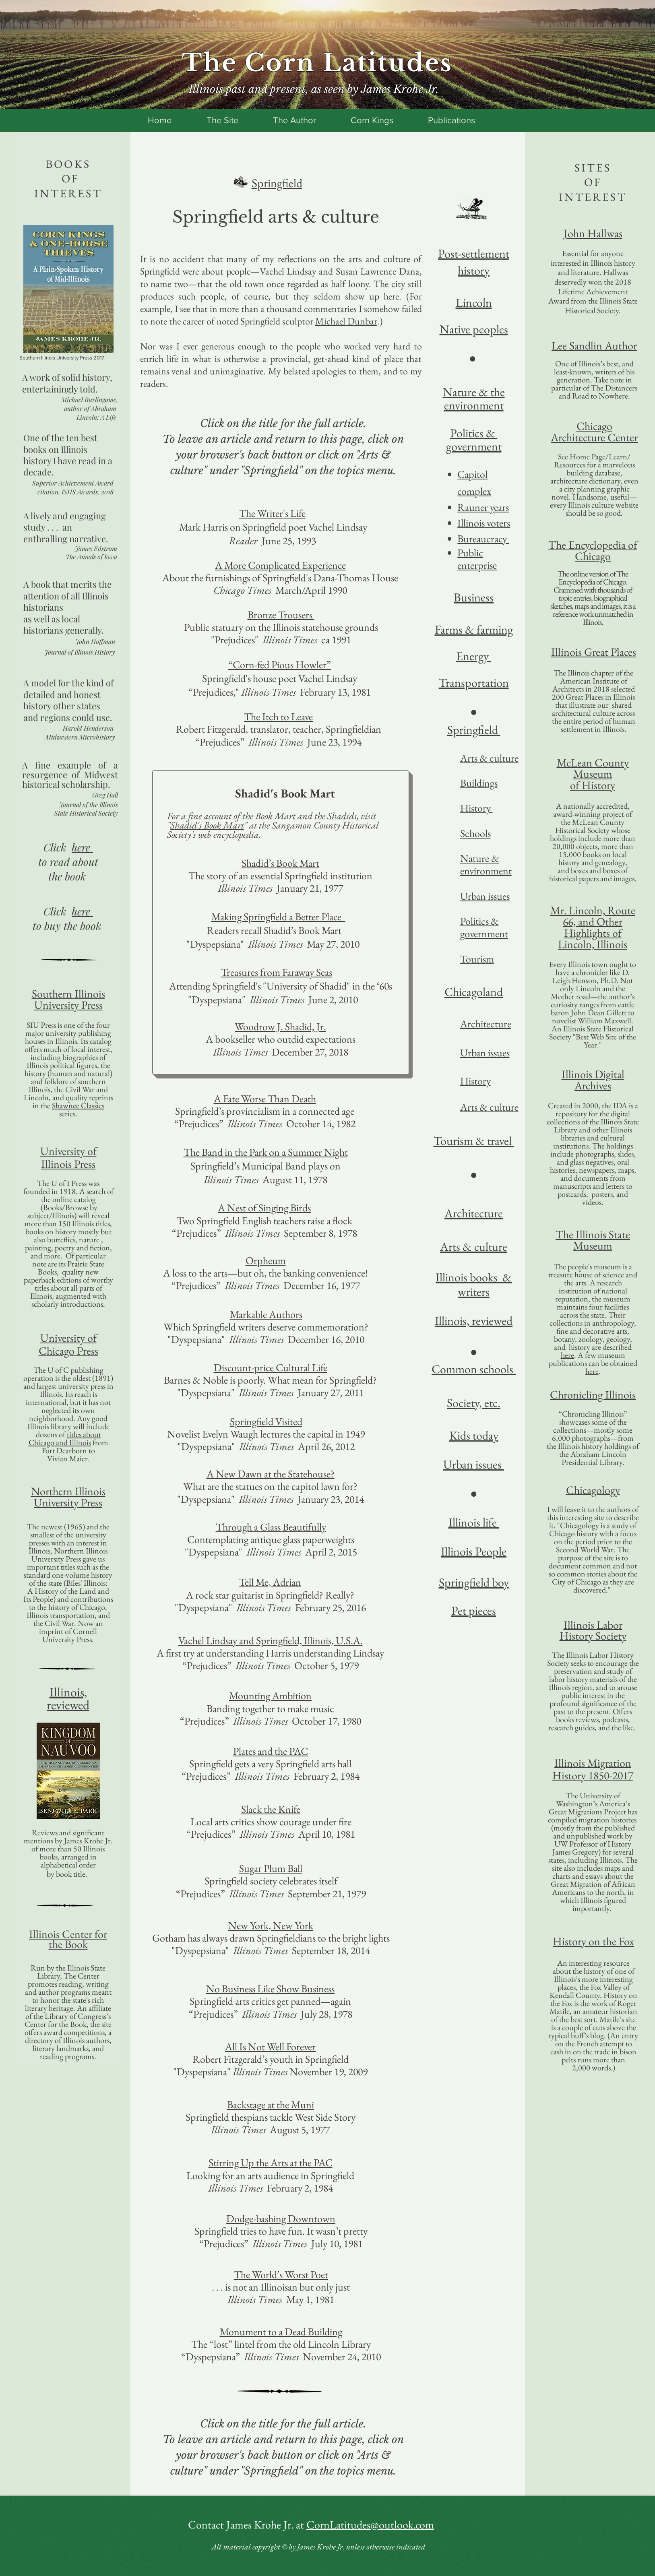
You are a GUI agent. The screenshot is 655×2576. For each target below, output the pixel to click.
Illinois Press (68, 1164)
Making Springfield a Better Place (278, 916)
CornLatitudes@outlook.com (370, 2524)
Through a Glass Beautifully (271, 1527)
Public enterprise (477, 559)
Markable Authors (266, 1314)
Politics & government (484, 927)
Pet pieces (473, 1610)
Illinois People (473, 1551)
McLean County (593, 762)
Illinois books (468, 1277)
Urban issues (485, 896)
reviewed (68, 1704)
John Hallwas (593, 233)
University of (68, 1151)
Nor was (158, 346)
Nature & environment (486, 864)
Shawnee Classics (78, 1105)
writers (474, 1291)
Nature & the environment (474, 398)
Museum (592, 773)
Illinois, (68, 1692)
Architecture (485, 1024)
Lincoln (474, 302)
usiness (477, 597)
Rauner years (483, 507)
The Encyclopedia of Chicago (592, 550)
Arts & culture (489, 1107)
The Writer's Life (272, 513)
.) (380, 321)
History (476, 808)
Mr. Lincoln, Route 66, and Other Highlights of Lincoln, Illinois (592, 927)
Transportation (474, 682)
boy (499, 1582)
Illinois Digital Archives (593, 1080)
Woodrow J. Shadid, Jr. (280, 1026)
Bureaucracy (483, 538)
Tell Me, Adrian (270, 1582)
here (567, 1355)
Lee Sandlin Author (594, 345)
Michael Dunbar (346, 321)
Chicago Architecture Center (594, 431)
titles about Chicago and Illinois (65, 1438)
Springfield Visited (266, 1421)
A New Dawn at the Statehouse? (271, 1474)
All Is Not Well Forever (270, 2046)
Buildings (479, 783)
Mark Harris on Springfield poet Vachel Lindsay (272, 527)
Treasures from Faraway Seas (276, 972)
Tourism (477, 959)
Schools (475, 833)
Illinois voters (483, 523)
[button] (68, 1771)
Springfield (464, 1582)
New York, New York (270, 1925)
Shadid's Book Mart (207, 825)
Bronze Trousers (281, 615)
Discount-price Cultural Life (270, 1367)
